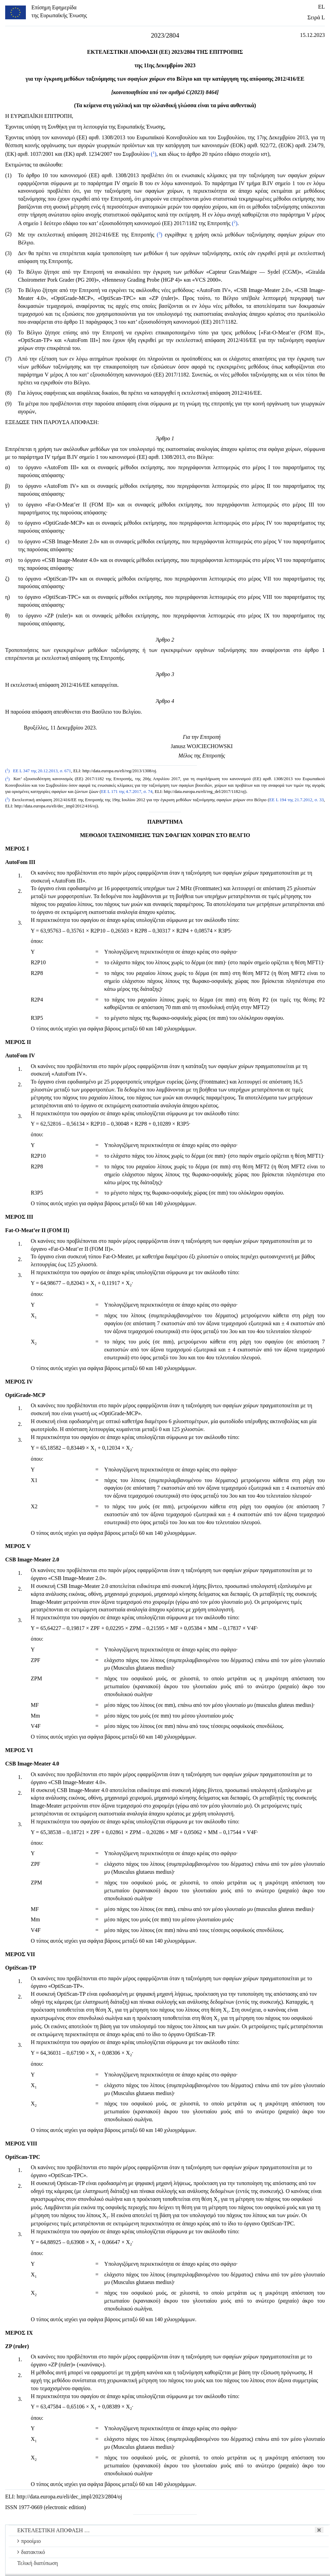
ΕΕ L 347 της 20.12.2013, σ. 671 (42, 770)
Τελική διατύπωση (37, 2563)
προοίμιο (29, 2541)
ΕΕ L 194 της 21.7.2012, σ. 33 (296, 799)
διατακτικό (31, 2552)
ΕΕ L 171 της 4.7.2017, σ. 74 (126, 791)
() (153, 154)
